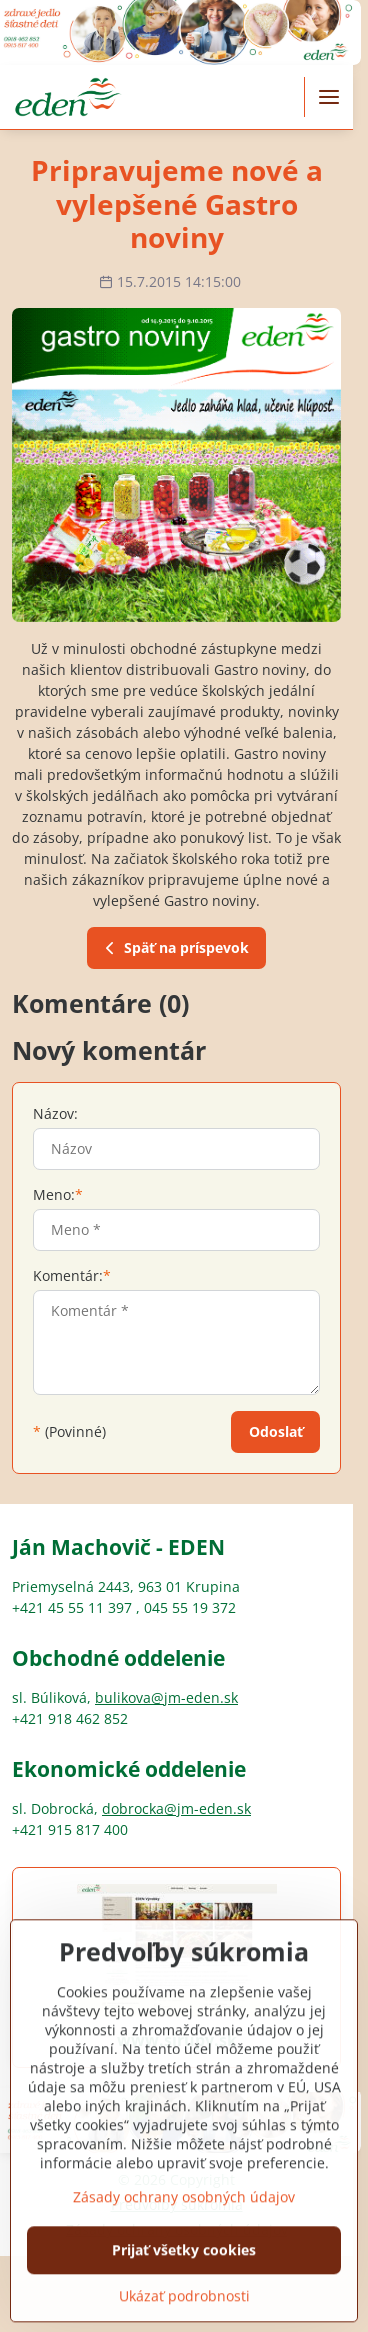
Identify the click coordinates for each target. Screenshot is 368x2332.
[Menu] (329, 97)
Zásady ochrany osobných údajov (184, 2265)
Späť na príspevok (174, 948)
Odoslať (276, 1431)
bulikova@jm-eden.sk (166, 1697)
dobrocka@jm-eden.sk (176, 1808)
